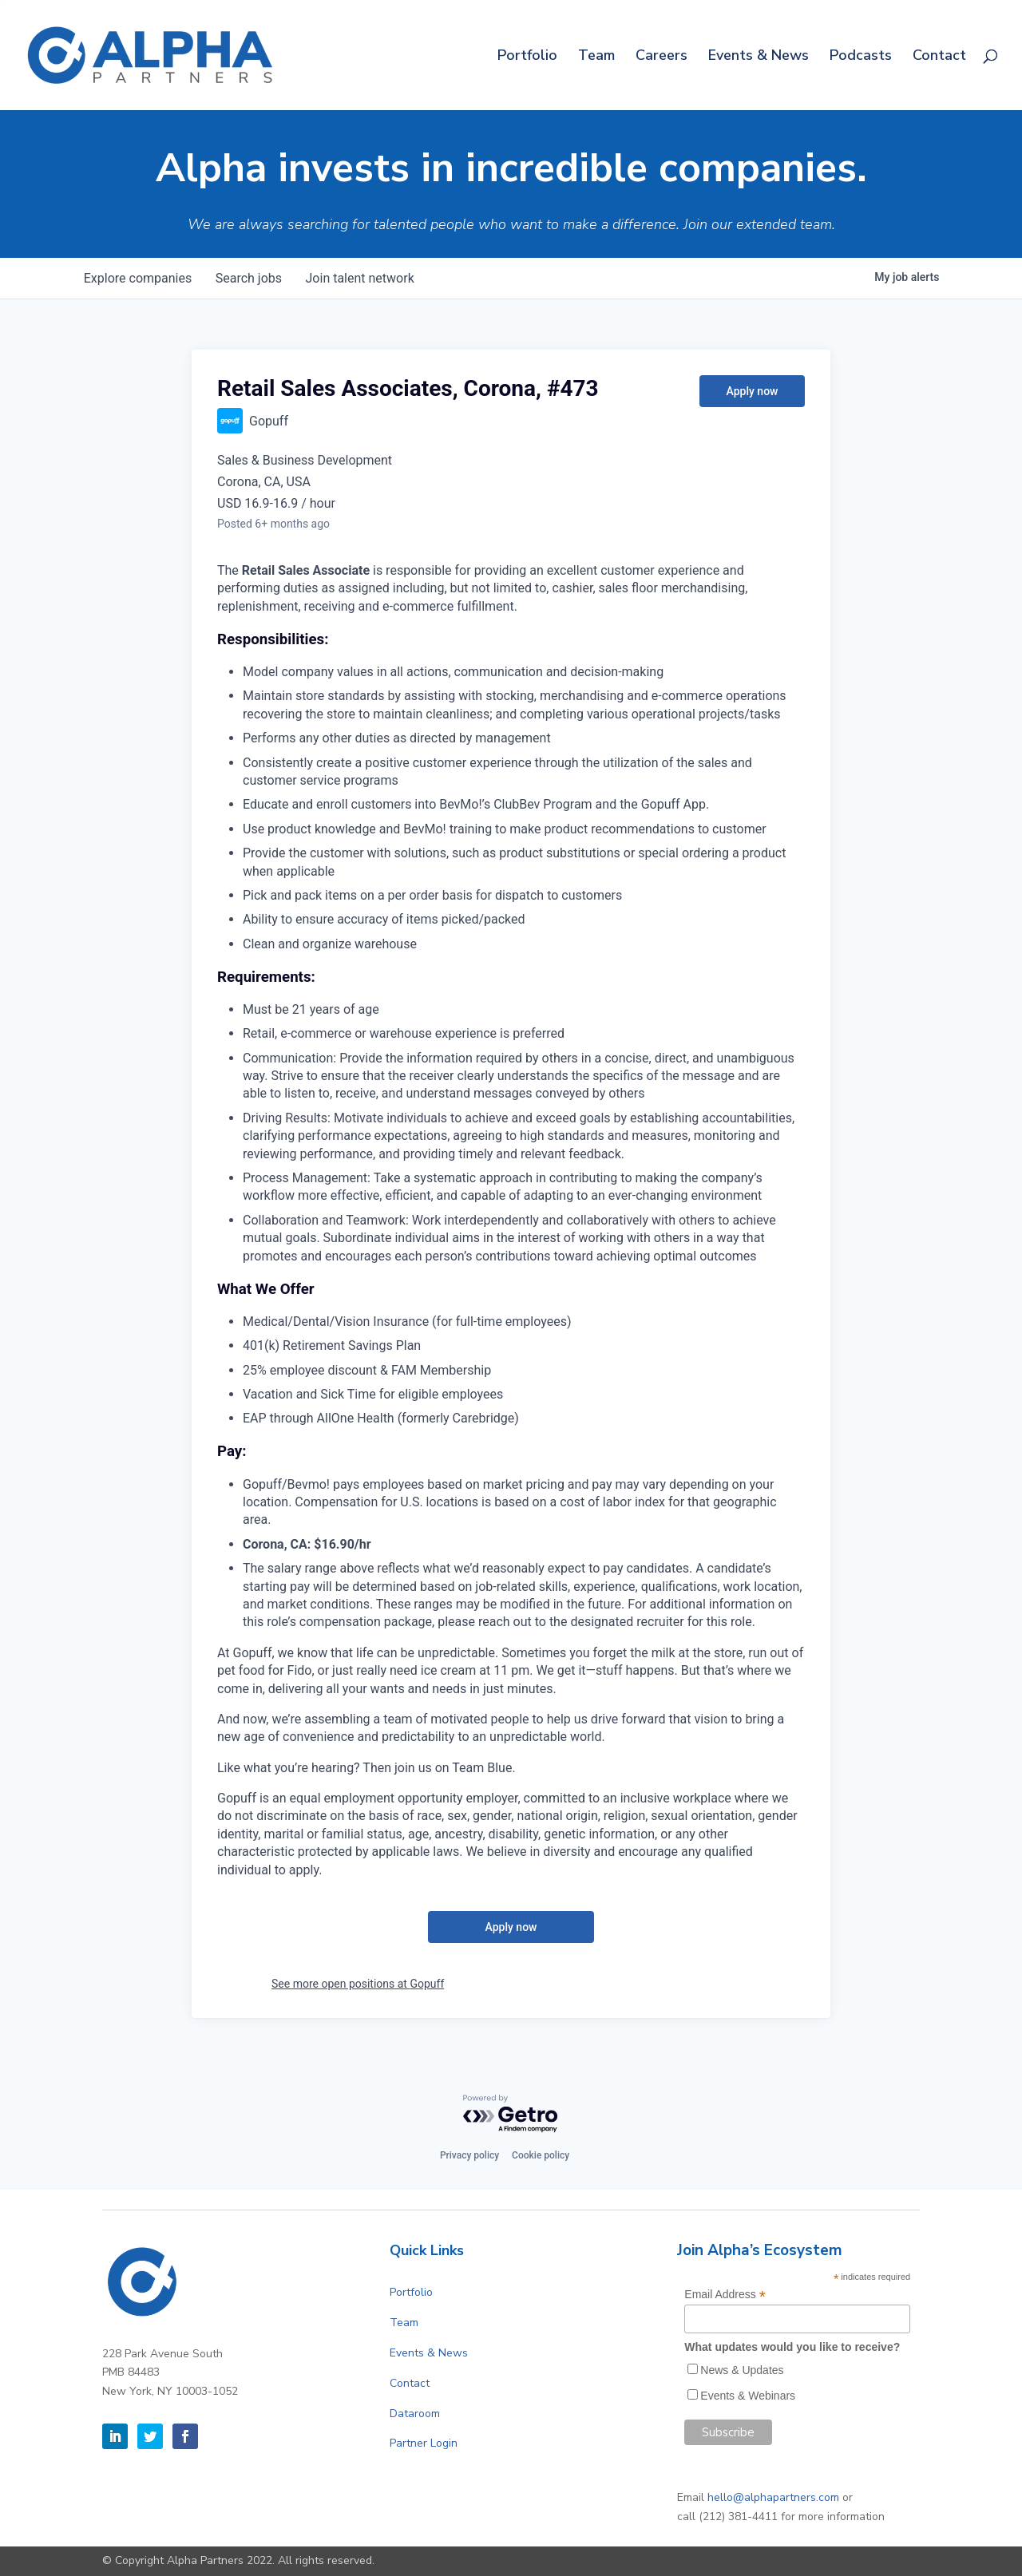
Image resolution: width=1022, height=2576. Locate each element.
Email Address (725, 2294)
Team (596, 57)
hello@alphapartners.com (773, 2497)
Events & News (758, 57)
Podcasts (861, 57)
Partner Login (424, 2443)
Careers (661, 57)
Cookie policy (540, 2155)
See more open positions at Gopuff (357, 1983)
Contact (939, 57)
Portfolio (527, 57)
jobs (251, 278)
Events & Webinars (747, 2395)
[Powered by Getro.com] (511, 2114)
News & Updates (741, 2370)
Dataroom (415, 2413)
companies (138, 278)
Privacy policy (469, 2155)
